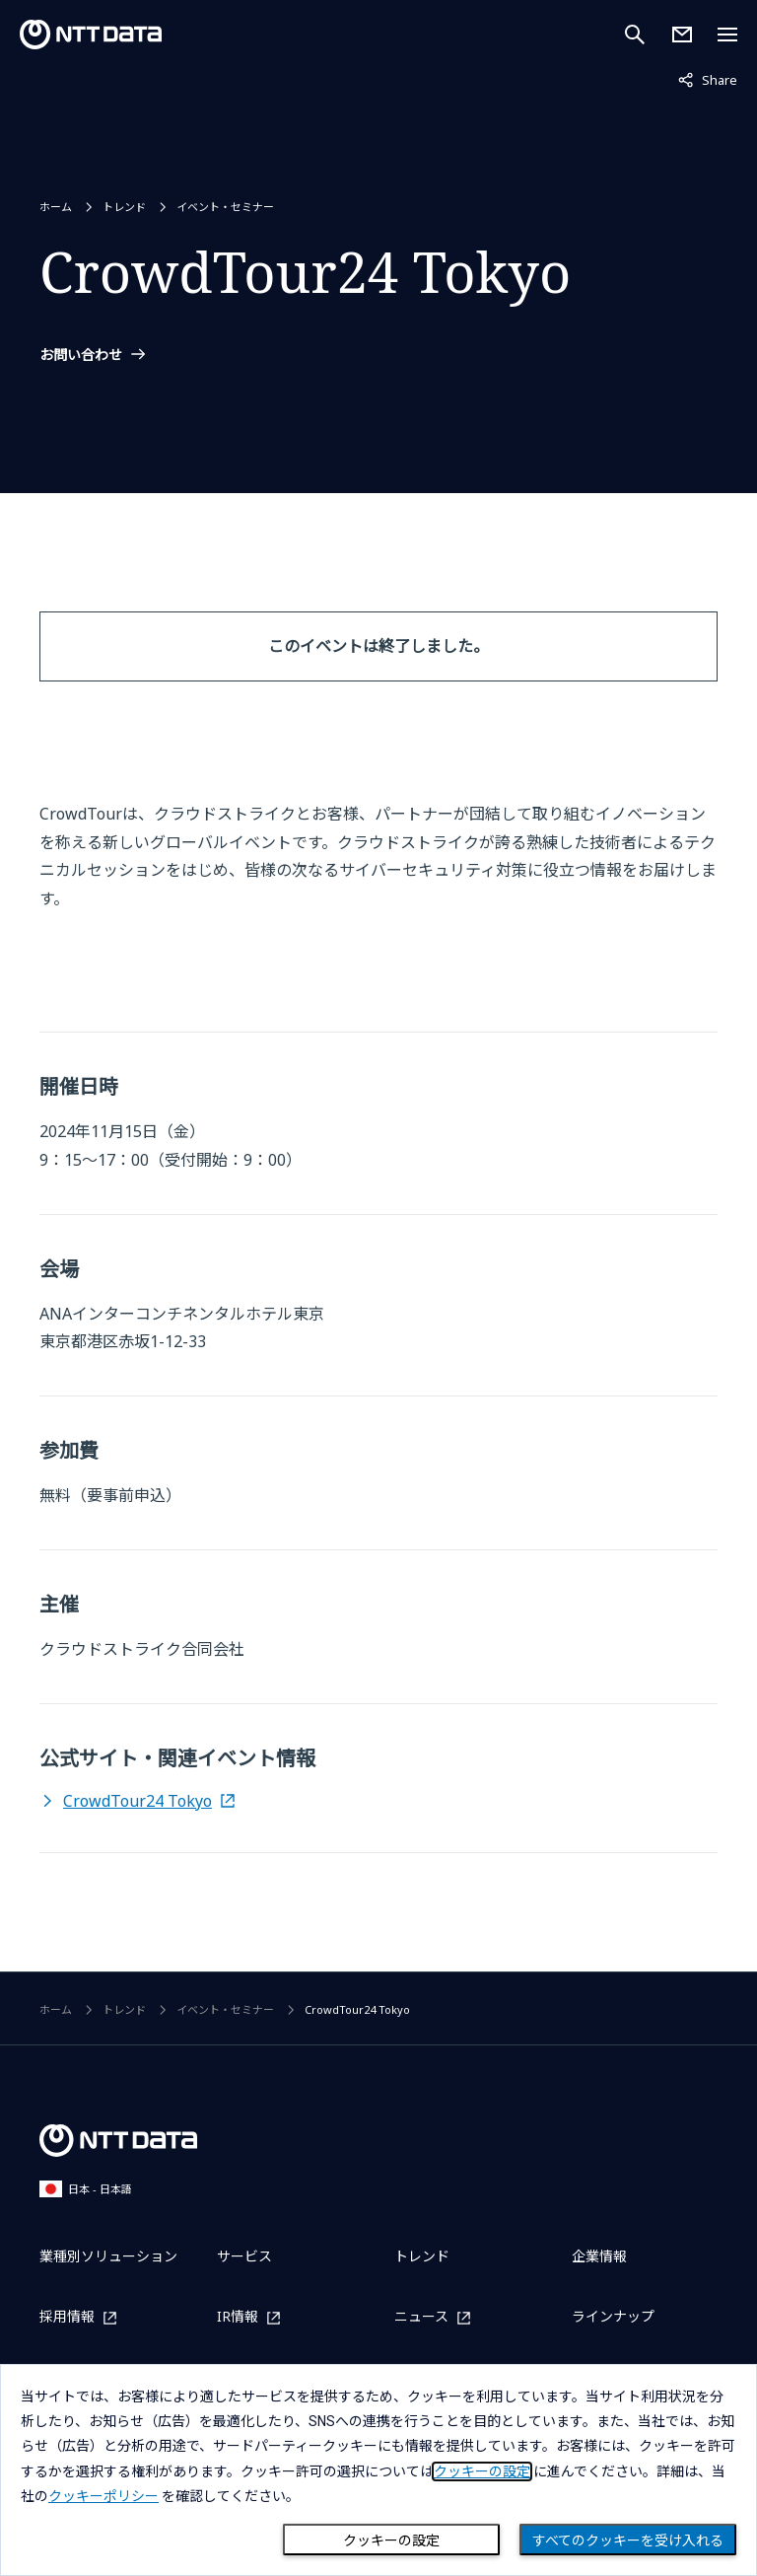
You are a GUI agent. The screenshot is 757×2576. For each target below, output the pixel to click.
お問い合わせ (80, 355)
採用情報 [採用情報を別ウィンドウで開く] (67, 2317)
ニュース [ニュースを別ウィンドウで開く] (421, 2317)
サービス (244, 2256)
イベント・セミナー (225, 206)
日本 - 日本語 (85, 2189)
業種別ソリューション (108, 2256)
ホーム (55, 206)
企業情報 (599, 2256)
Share (707, 79)
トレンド (124, 206)
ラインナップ (613, 2316)
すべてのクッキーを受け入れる (627, 2540)
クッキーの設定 (391, 2540)
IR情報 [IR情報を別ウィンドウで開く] (237, 2317)
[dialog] (378, 2470)
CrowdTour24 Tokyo (137, 1801)
